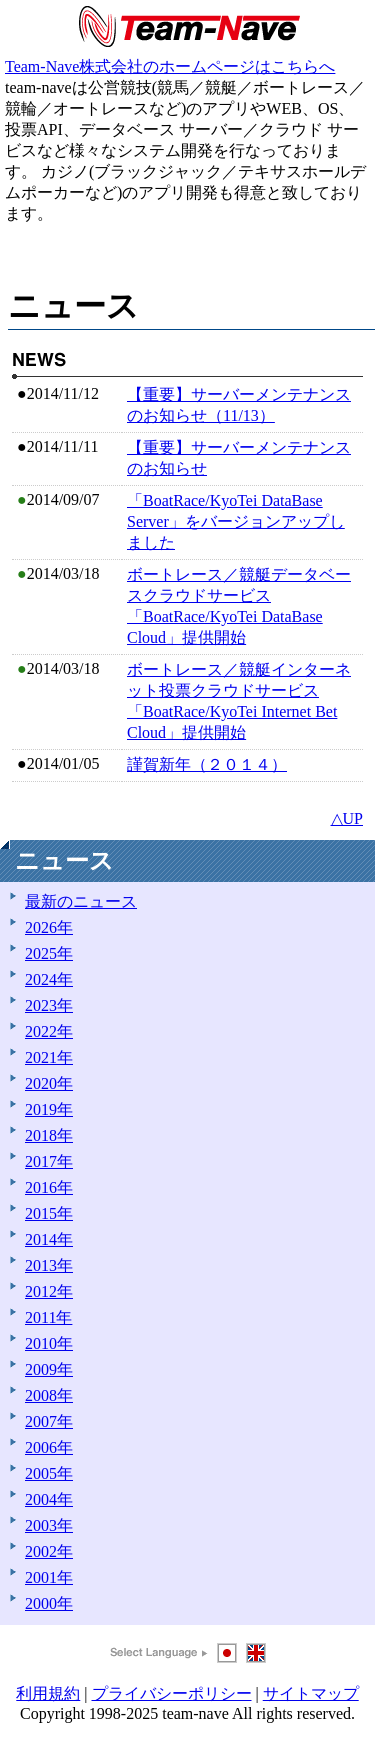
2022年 (49, 1031)
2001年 (49, 1577)
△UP (347, 818)
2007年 (49, 1421)
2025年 (49, 953)
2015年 (49, 1213)
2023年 (49, 1005)
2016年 (49, 1187)
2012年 (49, 1291)
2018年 (49, 1135)
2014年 (49, 1239)
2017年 (49, 1161)
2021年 (49, 1057)
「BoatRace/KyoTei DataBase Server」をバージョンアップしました (236, 521)
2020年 (49, 1083)
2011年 (48, 1317)
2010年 (49, 1343)
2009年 (49, 1369)
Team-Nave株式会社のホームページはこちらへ (170, 66)
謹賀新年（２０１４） (207, 764)
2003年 (49, 1525)
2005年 (49, 1473)
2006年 (49, 1447)
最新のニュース (81, 901)
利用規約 (48, 1693)
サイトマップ (311, 1693)
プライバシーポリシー (172, 1693)
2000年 (49, 1603)
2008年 (49, 1395)
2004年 (49, 1499)
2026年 (49, 927)
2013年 (49, 1265)
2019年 (49, 1109)
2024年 (49, 979)
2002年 (49, 1551)
